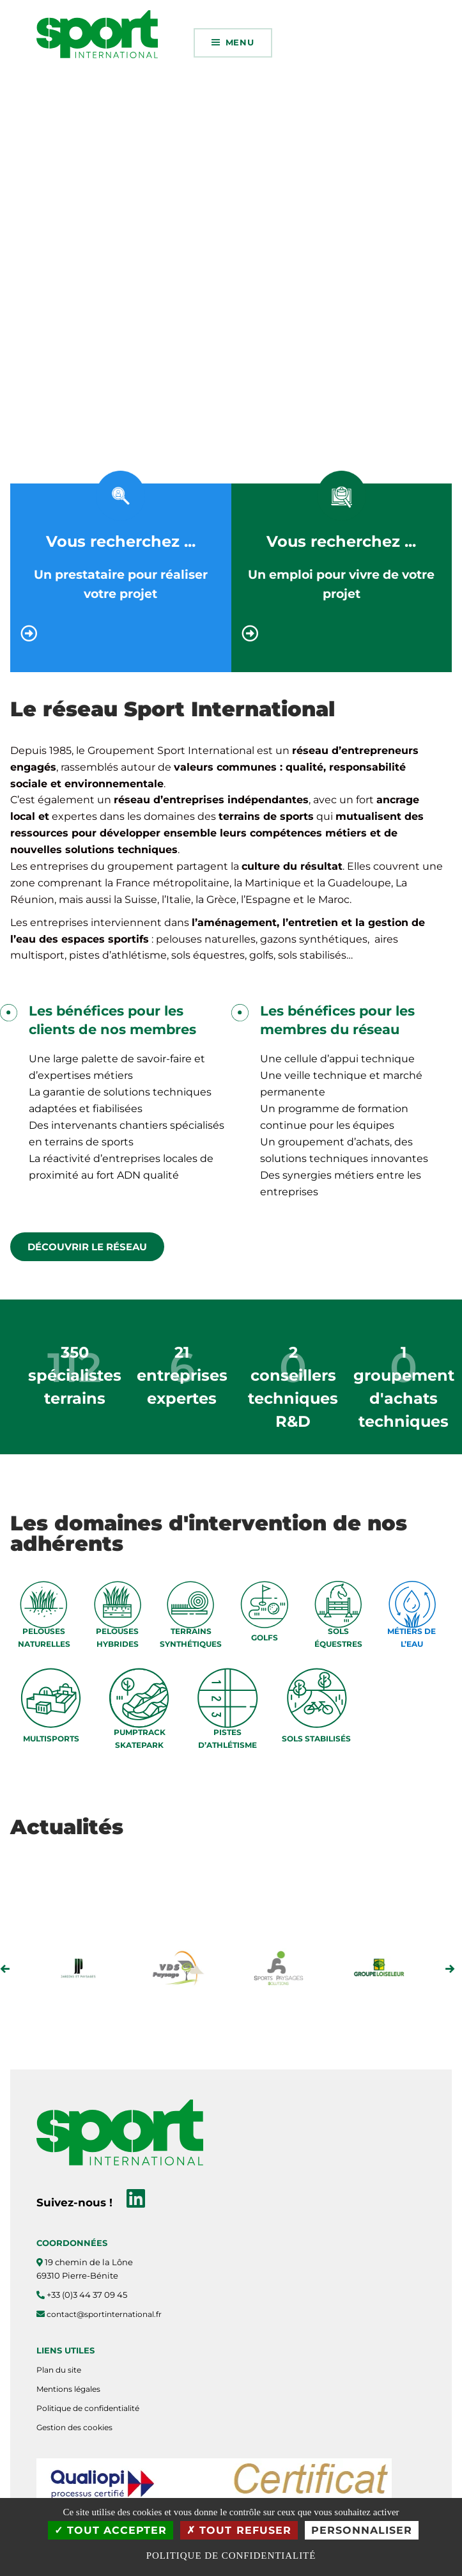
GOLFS (264, 1637)
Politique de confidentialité (87, 2408)
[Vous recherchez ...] (120, 633)
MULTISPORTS (51, 1738)
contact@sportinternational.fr (104, 2314)
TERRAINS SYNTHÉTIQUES (191, 1637)
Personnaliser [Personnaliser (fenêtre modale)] (361, 2530)
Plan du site (58, 2370)
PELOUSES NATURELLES (44, 1637)
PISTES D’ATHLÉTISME (227, 1738)
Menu (240, 42)
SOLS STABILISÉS (316, 1738)
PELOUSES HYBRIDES (117, 1637)
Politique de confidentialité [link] (231, 2555)
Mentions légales (68, 2389)
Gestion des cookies (74, 2427)
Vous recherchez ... (121, 541)
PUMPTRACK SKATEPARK (140, 1738)
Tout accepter (110, 2530)
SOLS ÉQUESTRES (338, 1637)
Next (450, 1969)
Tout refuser (239, 2530)
